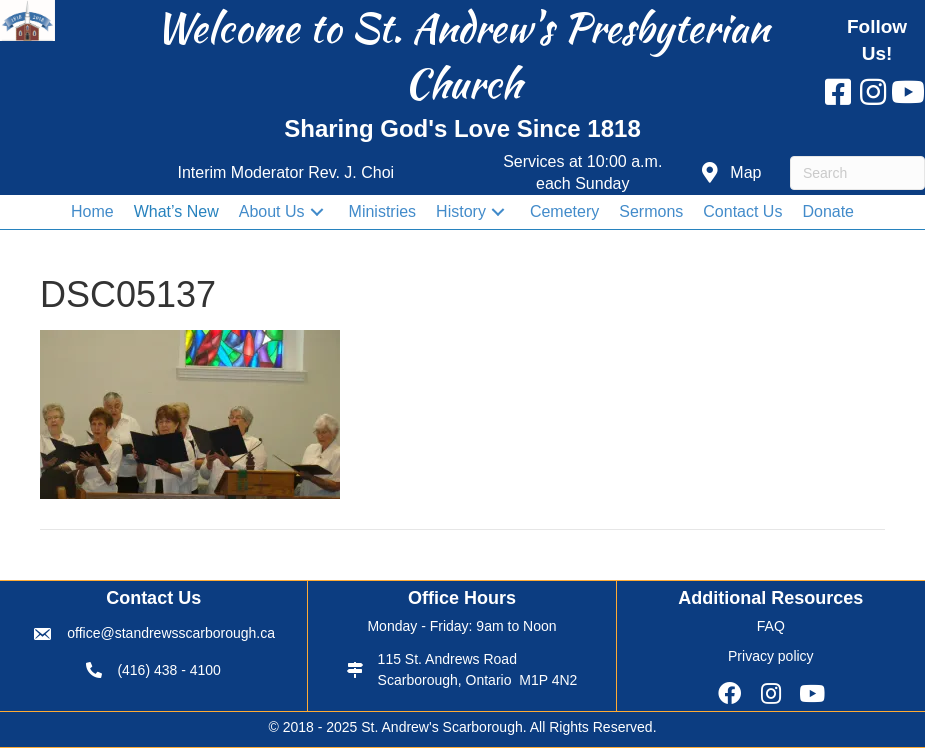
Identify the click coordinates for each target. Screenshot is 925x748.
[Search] (857, 173)
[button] (731, 173)
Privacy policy (771, 656)
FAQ (771, 626)
